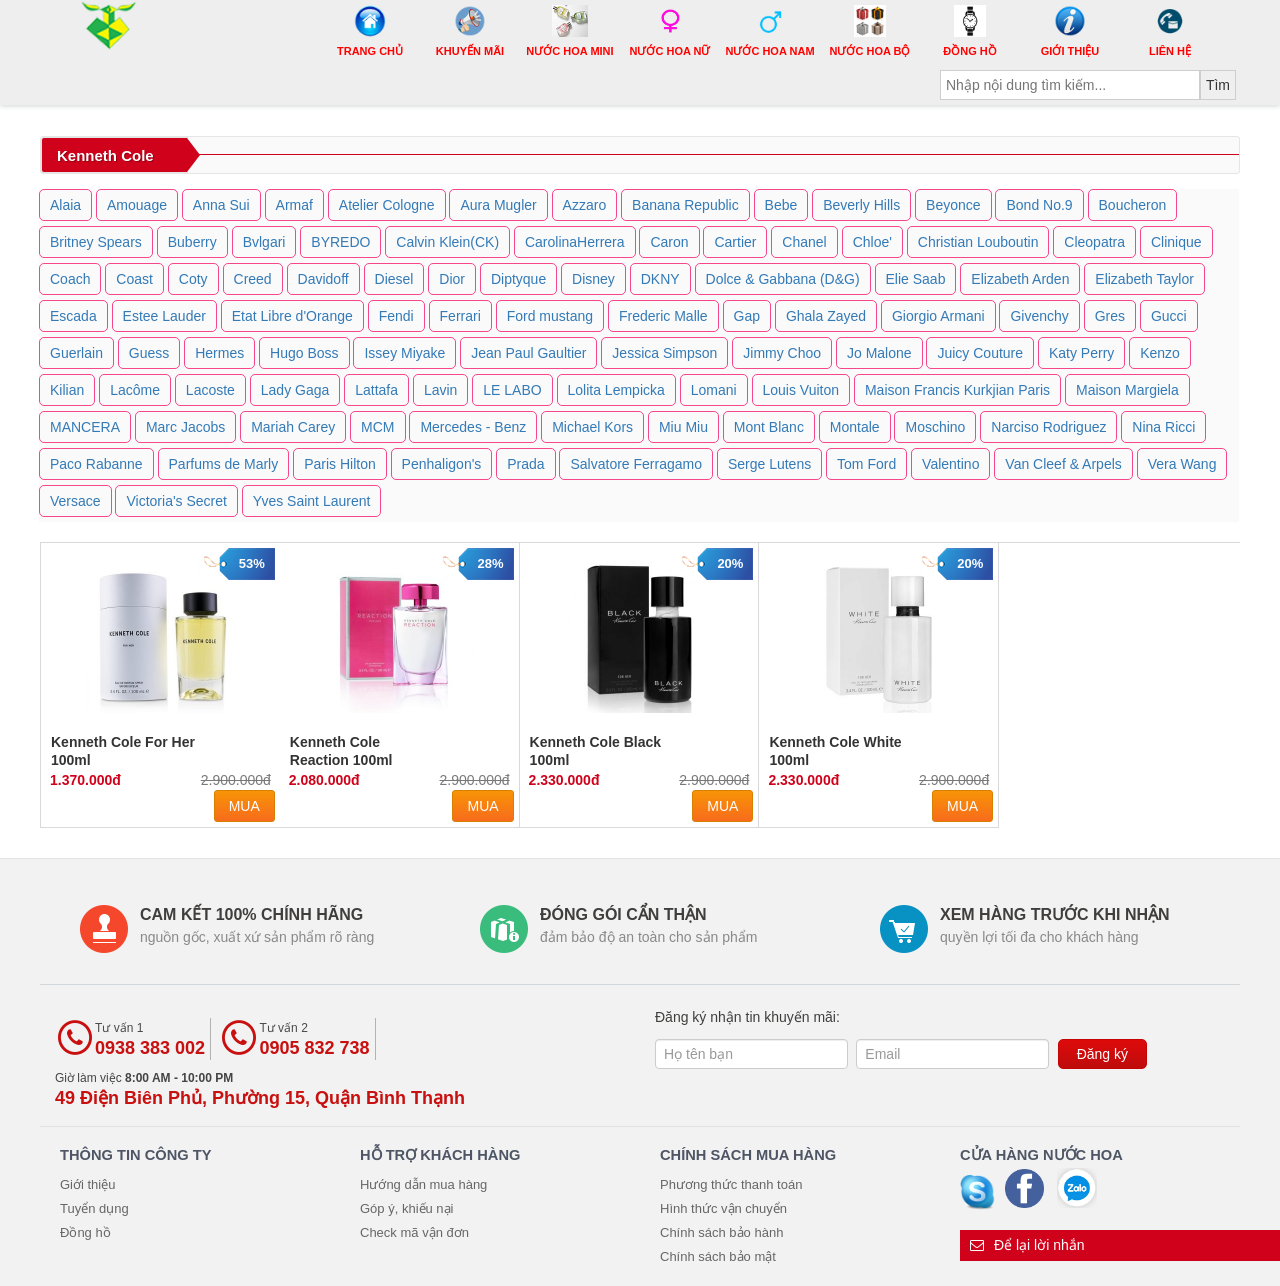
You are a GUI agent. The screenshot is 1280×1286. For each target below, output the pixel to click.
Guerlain (76, 353)
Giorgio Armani (938, 316)
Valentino (950, 464)
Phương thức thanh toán (731, 1184)
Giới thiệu (87, 1184)
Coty (193, 279)
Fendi (396, 316)
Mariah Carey (293, 427)
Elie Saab (916, 279)
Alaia (65, 205)
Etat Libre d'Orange (292, 316)
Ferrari (460, 316)
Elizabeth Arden (1020, 279)
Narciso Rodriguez (1048, 427)
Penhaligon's (442, 464)
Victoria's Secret (176, 501)
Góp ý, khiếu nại (407, 1208)
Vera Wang (1182, 464)
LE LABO (512, 390)
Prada (525, 464)
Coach (70, 279)
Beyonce (953, 205)
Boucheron (1133, 205)
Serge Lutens (769, 464)
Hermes (219, 353)
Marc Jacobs (185, 427)
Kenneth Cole (105, 155)
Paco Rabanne (96, 464)
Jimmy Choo (782, 353)
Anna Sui (221, 205)
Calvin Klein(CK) (447, 242)
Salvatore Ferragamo (636, 464)
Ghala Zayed (826, 316)
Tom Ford (866, 464)
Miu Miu (683, 427)
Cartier (735, 242)
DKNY (660, 279)
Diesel (394, 279)
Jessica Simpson (664, 353)
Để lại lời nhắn (1027, 1245)
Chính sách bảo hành (721, 1232)
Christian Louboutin (978, 242)
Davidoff (323, 279)
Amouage (137, 205)
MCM (377, 427)
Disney (593, 279)
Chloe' (872, 242)
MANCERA (85, 427)
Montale (855, 427)
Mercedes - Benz (473, 427)
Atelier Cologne (387, 205)
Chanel (804, 242)
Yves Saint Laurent (312, 501)
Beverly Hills (861, 205)
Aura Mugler (498, 205)
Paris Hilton (340, 464)
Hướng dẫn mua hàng (423, 1184)
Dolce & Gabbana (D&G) (783, 279)
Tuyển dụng (94, 1208)
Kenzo (1160, 353)
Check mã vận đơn (414, 1232)
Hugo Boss (304, 353)
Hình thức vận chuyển (723, 1208)
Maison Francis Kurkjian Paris (957, 390)
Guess (149, 353)
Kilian (67, 390)
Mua (244, 806)
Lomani (714, 390)
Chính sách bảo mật (718, 1256)
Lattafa (376, 390)
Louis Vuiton (801, 390)
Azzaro (585, 205)
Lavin (440, 390)
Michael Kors (592, 427)
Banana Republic (685, 205)
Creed (253, 279)
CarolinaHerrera (575, 242)
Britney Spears (96, 242)
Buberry (192, 242)
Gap (747, 316)
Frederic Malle (663, 316)
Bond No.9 (1039, 205)
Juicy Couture (980, 353)
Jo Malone (879, 353)
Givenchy (1039, 316)
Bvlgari (264, 242)
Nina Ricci (1163, 427)
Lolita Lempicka (616, 390)
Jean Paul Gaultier (528, 353)
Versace (75, 501)
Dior (452, 279)
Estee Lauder (164, 316)
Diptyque (518, 279)
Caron (669, 242)
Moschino (935, 427)
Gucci (1169, 316)
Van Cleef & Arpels (1063, 464)
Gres (1110, 316)
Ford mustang (550, 316)
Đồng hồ (85, 1232)
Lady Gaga (295, 390)
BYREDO (340, 242)
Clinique (1176, 242)
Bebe (781, 205)
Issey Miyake (404, 353)
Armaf (294, 205)
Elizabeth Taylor (1144, 279)
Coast (134, 279)
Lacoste (210, 390)
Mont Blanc (769, 427)
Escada (73, 316)
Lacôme (135, 390)
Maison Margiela (1127, 390)
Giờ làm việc (260, 1089)
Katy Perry (1081, 353)
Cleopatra (1094, 242)
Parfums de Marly (224, 464)
